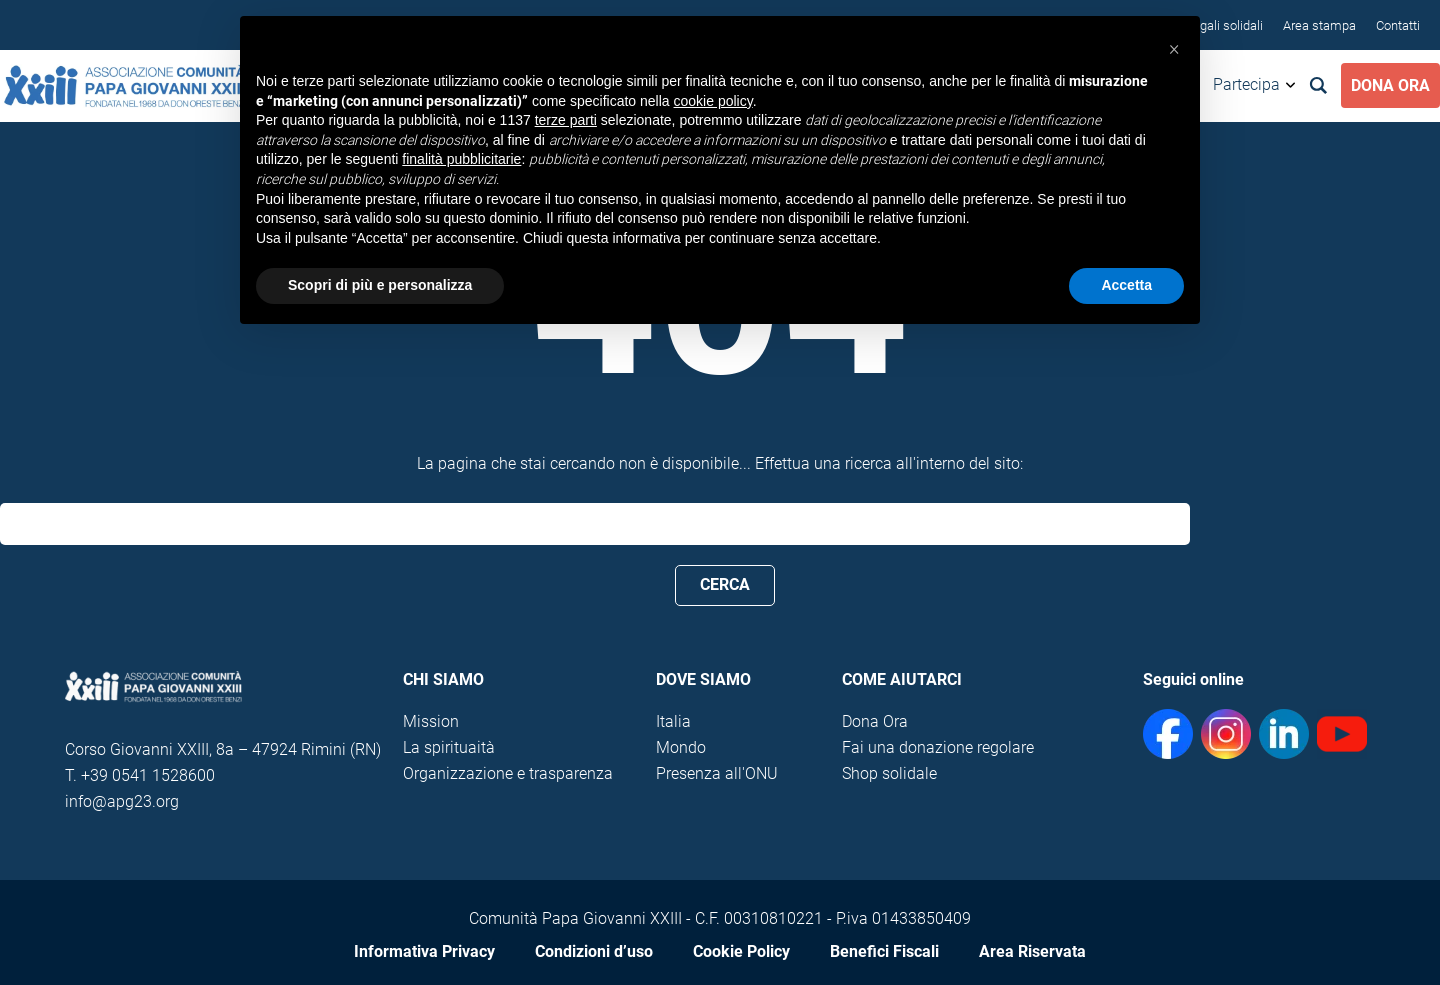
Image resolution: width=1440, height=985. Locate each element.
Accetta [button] (1126, 285)
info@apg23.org (122, 801)
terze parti (566, 120)
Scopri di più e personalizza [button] (380, 285)
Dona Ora (1390, 85)
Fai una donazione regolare (938, 747)
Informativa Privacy (424, 951)
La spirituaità (449, 747)
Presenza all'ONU (717, 773)
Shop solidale (889, 773)
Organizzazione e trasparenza (508, 773)
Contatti (1398, 25)
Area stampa (1319, 25)
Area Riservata (1032, 951)
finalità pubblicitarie (461, 159)
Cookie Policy (741, 951)
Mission (431, 721)
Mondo (681, 747)
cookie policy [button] (713, 101)
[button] (1174, 48)
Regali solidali (1224, 25)
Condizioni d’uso (594, 951)
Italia (673, 721)
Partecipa (1246, 84)
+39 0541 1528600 (148, 775)
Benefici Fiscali (884, 951)
